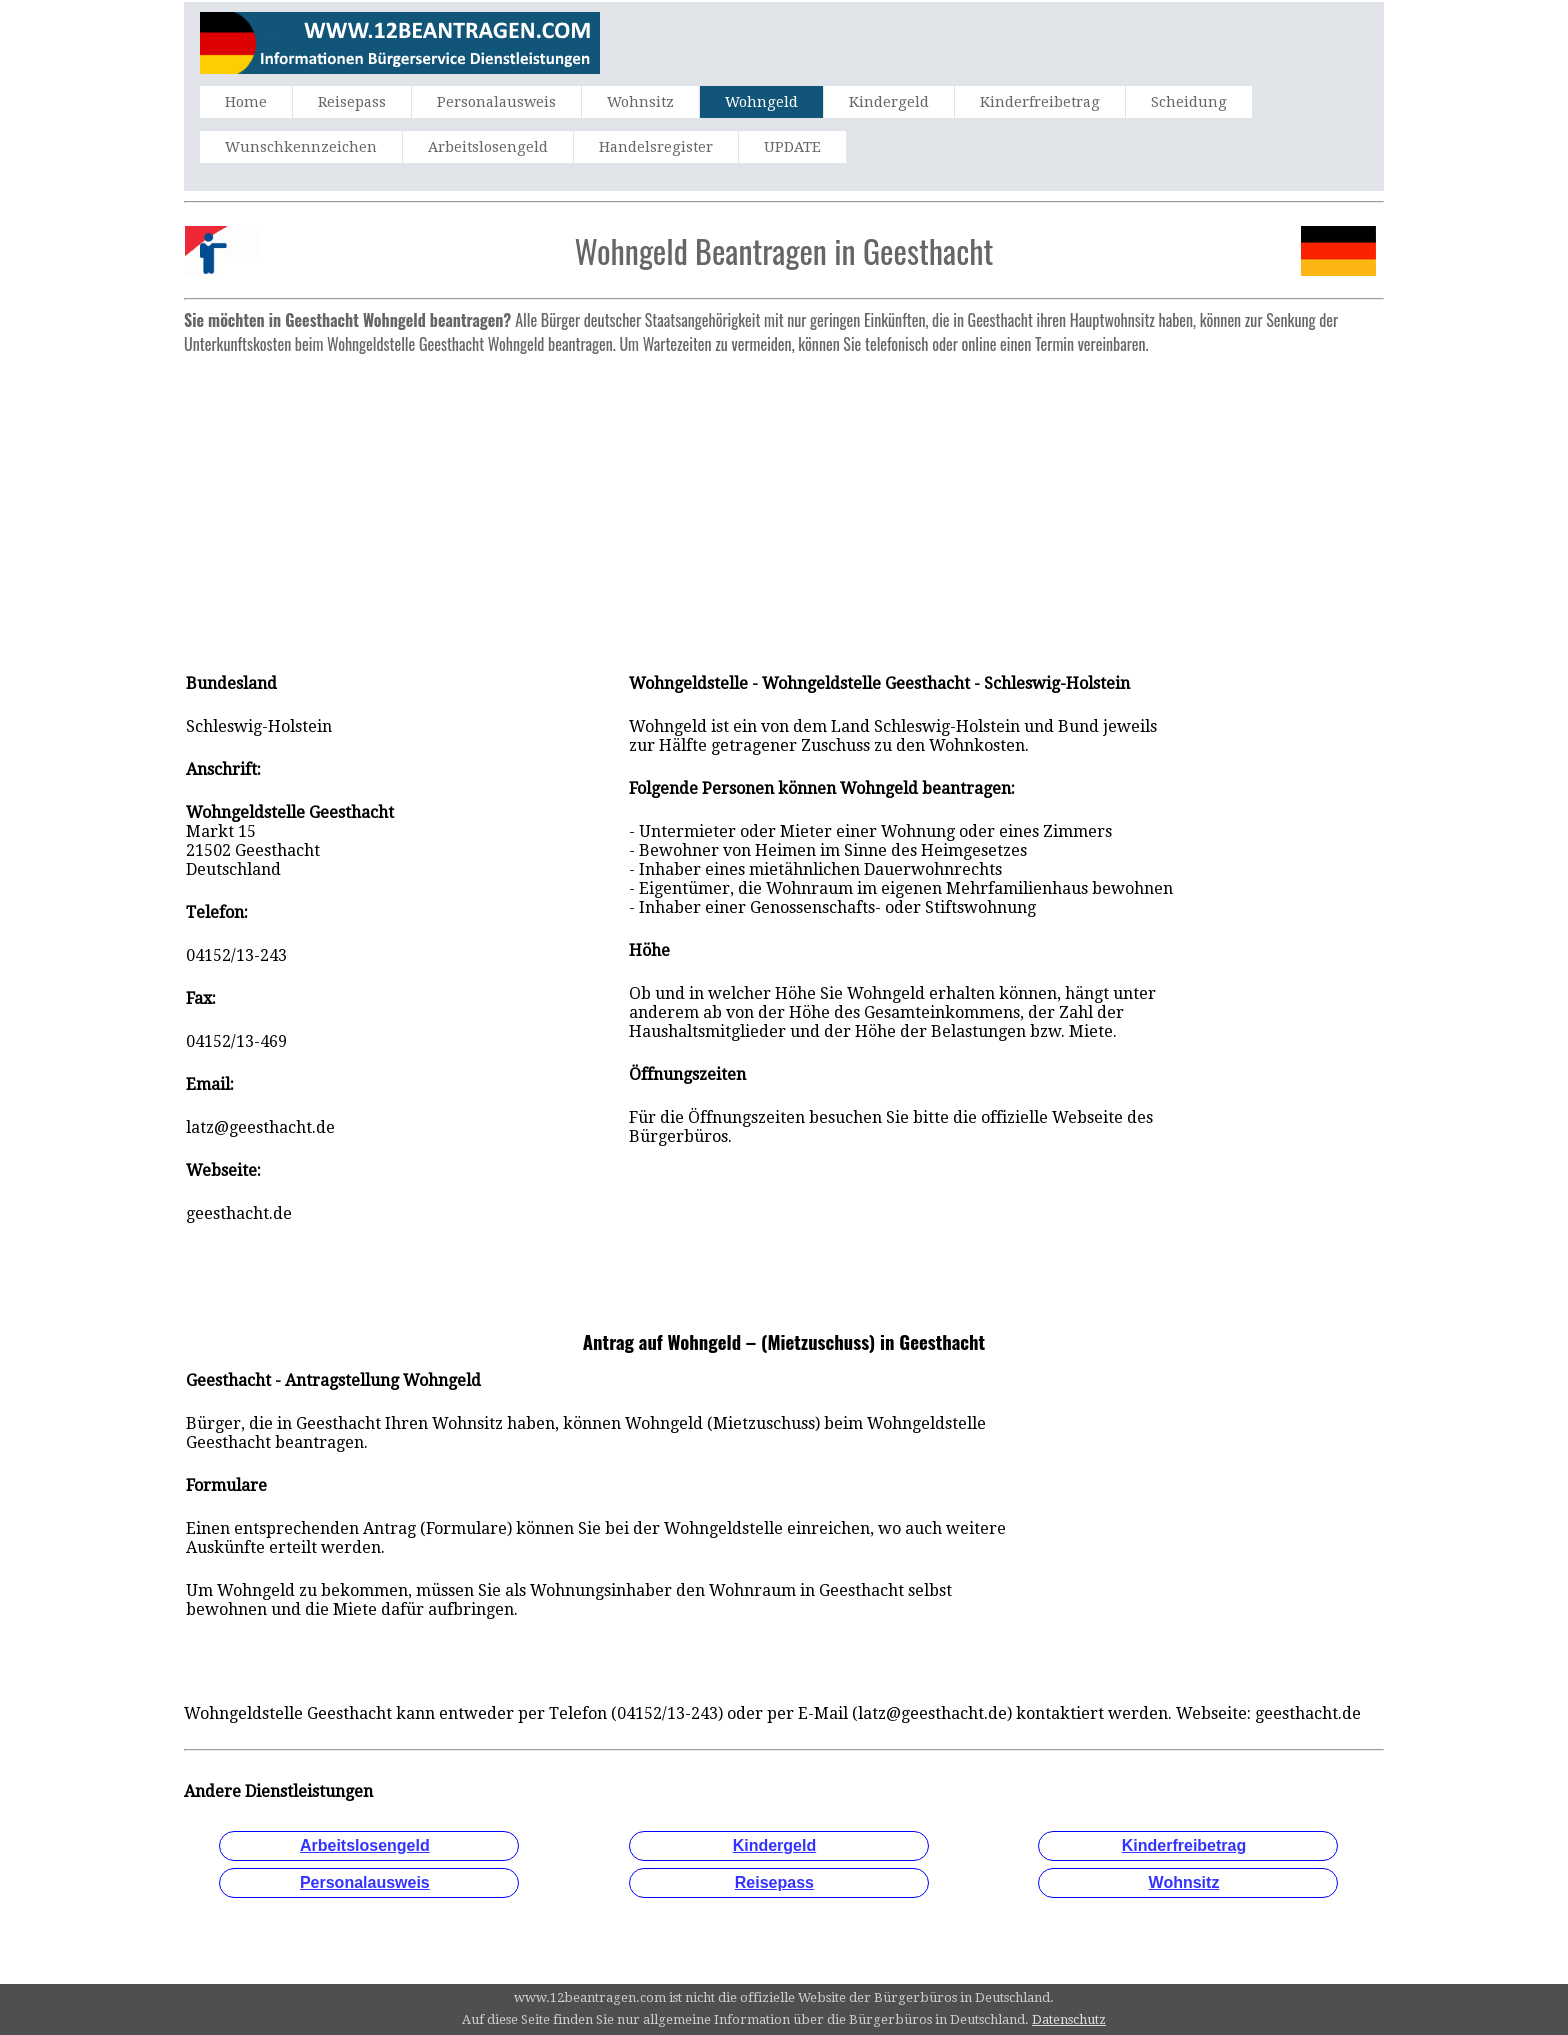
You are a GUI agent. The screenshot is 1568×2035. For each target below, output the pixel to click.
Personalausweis (496, 102)
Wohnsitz (640, 102)
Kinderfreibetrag (1040, 102)
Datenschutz (1069, 2019)
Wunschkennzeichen (301, 147)
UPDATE (792, 147)
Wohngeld (761, 102)
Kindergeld (889, 102)
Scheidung (1189, 102)
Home (246, 102)
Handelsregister (656, 147)
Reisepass (352, 102)
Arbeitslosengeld (488, 147)
